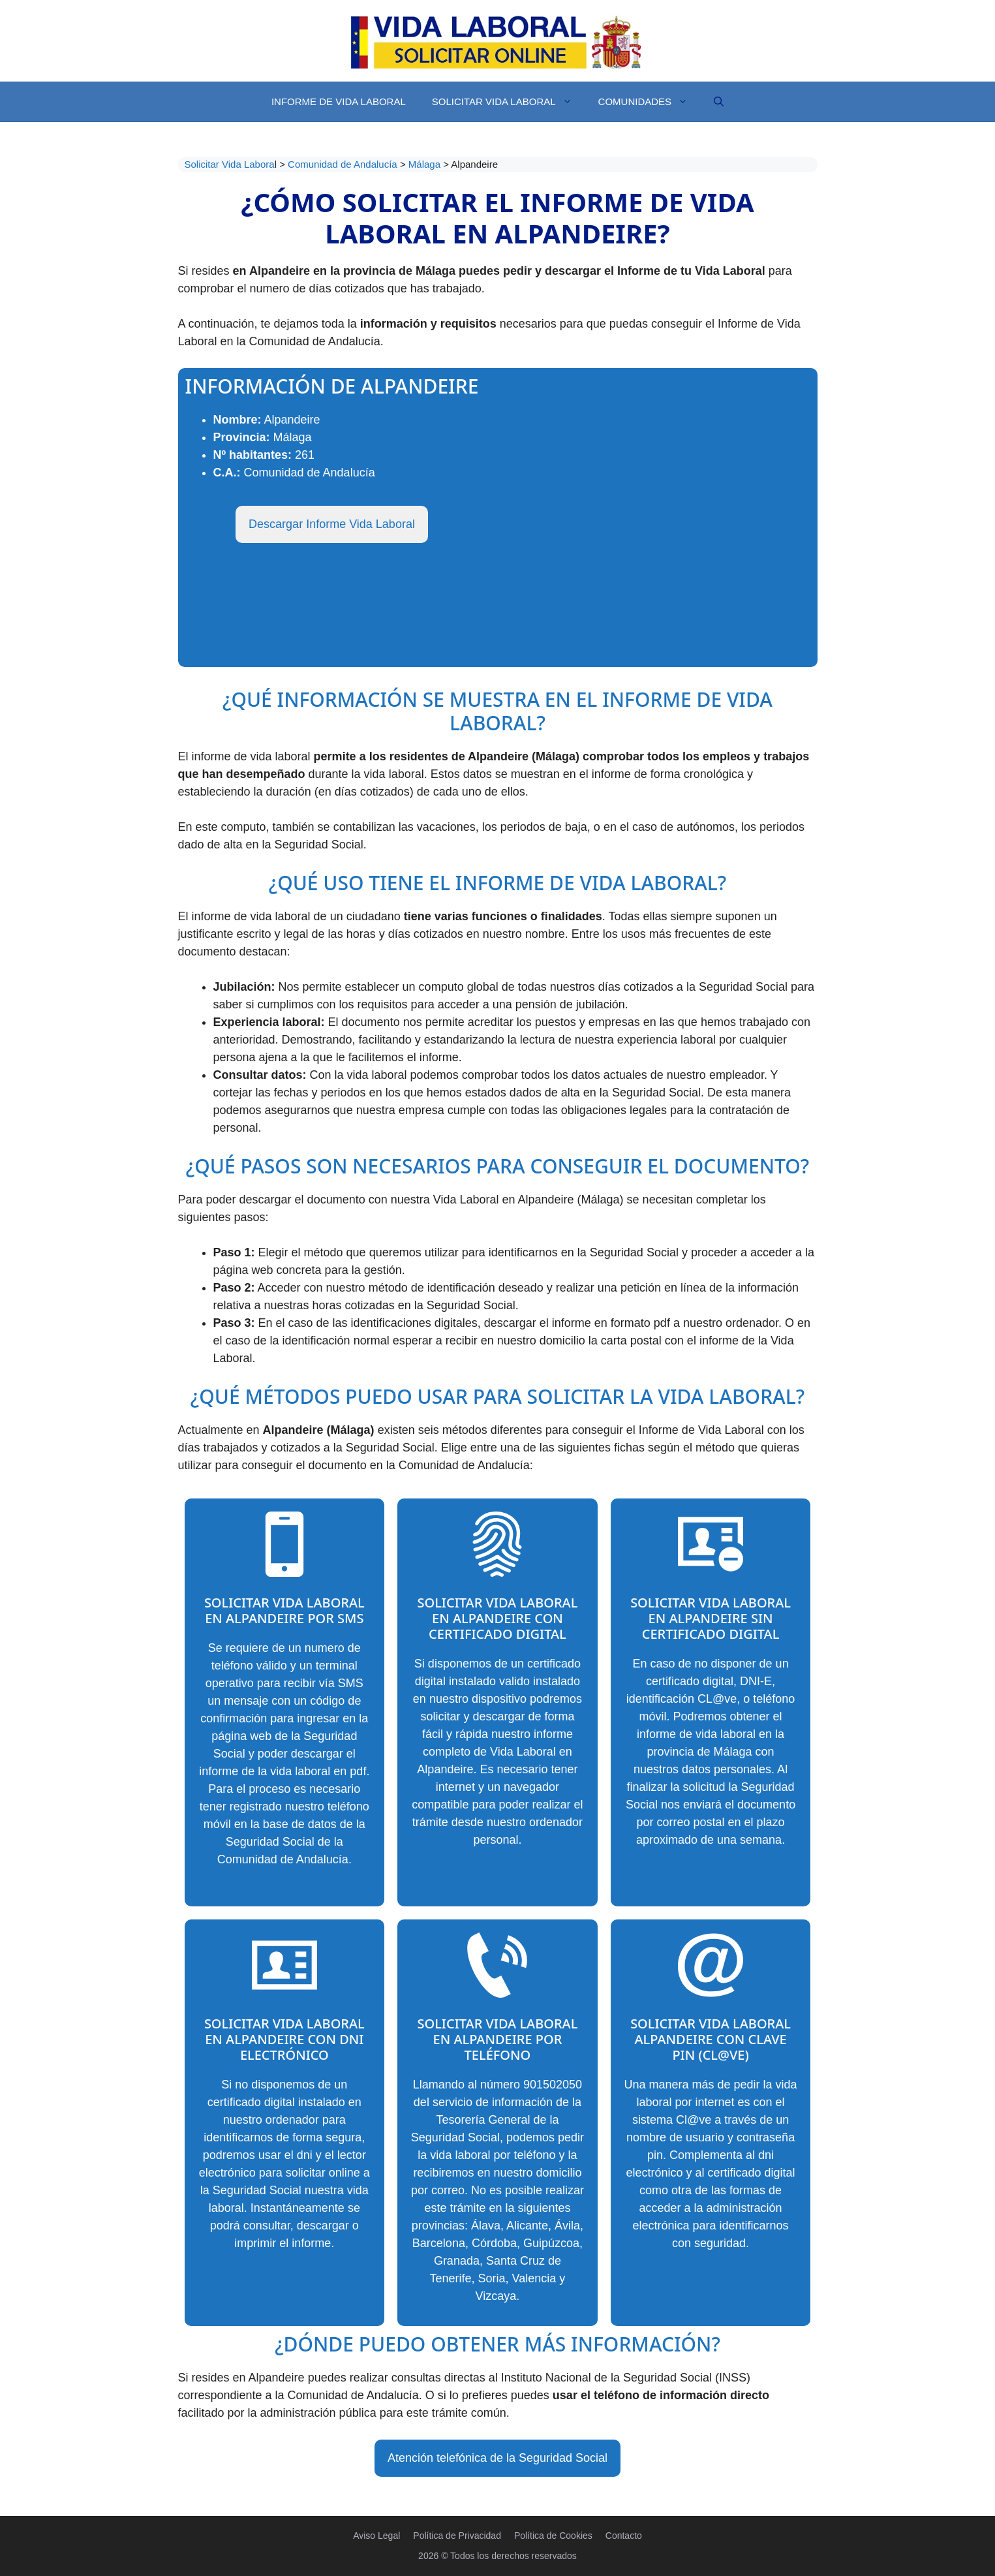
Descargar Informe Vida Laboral (332, 524)
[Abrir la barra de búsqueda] (719, 101)
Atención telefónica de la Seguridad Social (497, 2457)
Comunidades (649, 101)
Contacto (623, 2535)
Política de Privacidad (457, 2535)
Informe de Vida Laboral (338, 101)
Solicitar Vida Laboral (508, 101)
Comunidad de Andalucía (344, 164)
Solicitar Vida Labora (230, 164)
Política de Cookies (553, 2535)
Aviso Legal (376, 2535)
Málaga (425, 164)
